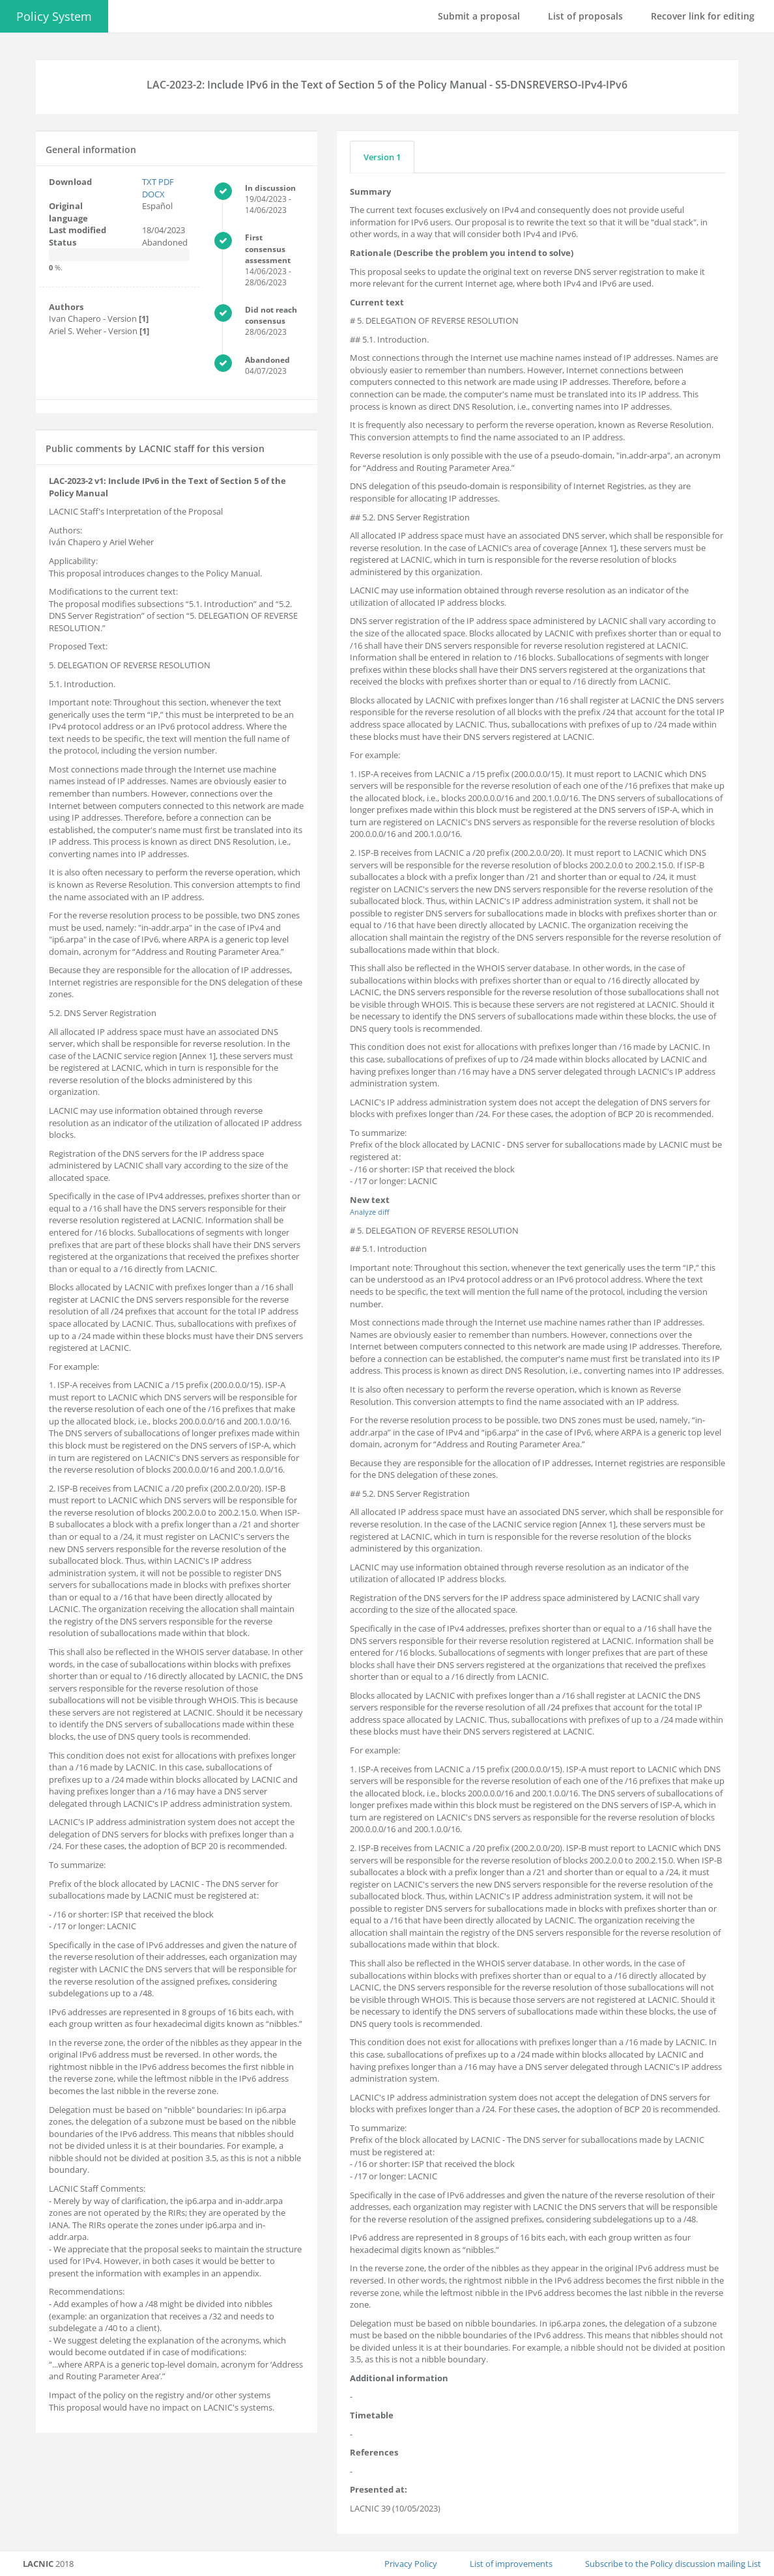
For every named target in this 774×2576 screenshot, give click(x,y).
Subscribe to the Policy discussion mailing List (673, 2563)
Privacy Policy (410, 2563)
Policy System (54, 16)
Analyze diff (369, 1212)
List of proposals (585, 16)
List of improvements (511, 2563)
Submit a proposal (479, 16)
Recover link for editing (702, 16)
